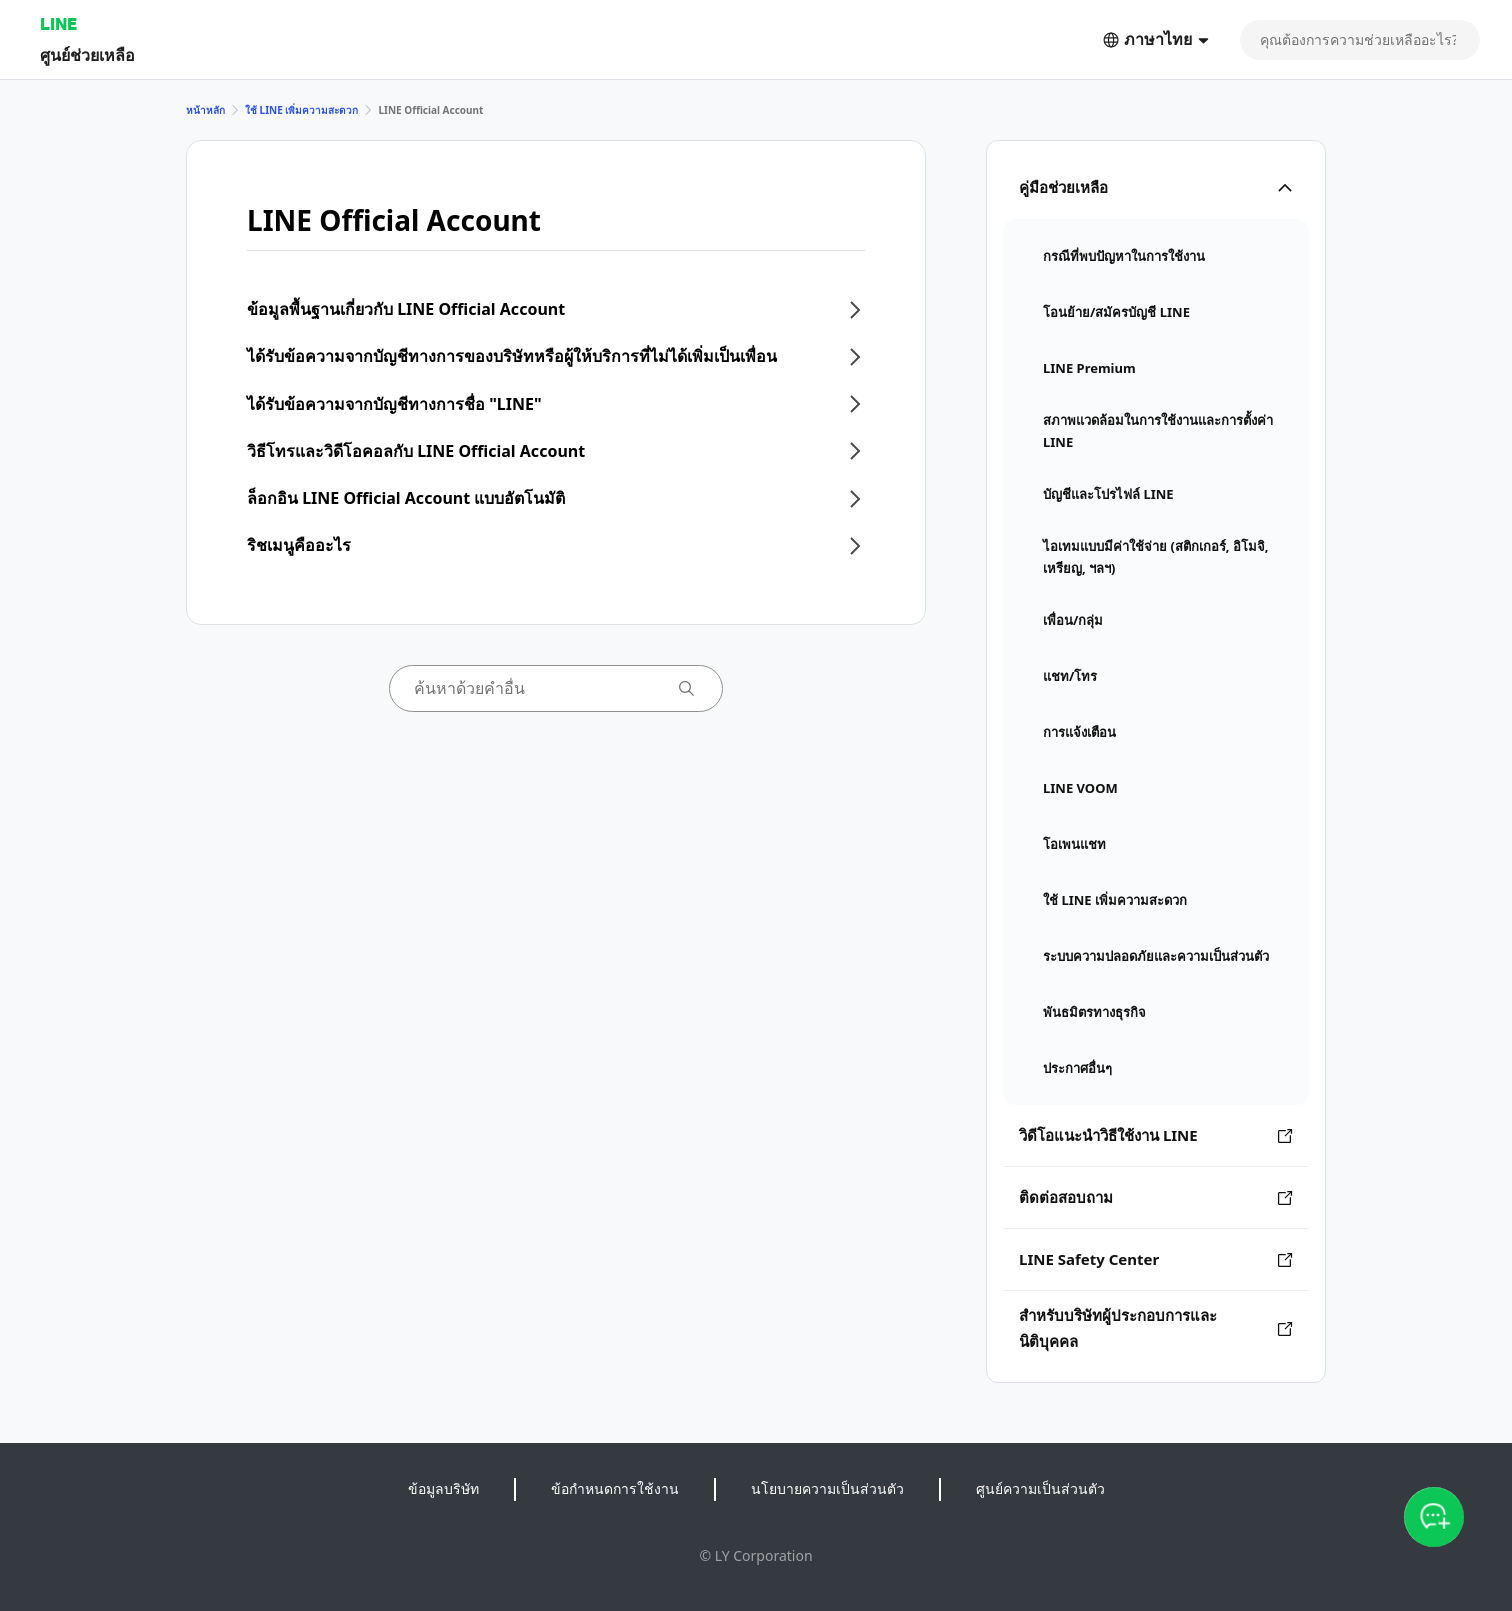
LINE (58, 23)
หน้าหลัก (205, 110)
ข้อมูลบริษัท (443, 1488)
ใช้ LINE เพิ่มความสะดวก (301, 110)
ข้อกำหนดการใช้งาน (615, 1488)
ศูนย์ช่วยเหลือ (87, 54)
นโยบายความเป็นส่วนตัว (827, 1488)
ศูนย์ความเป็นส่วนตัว (1040, 1488)
